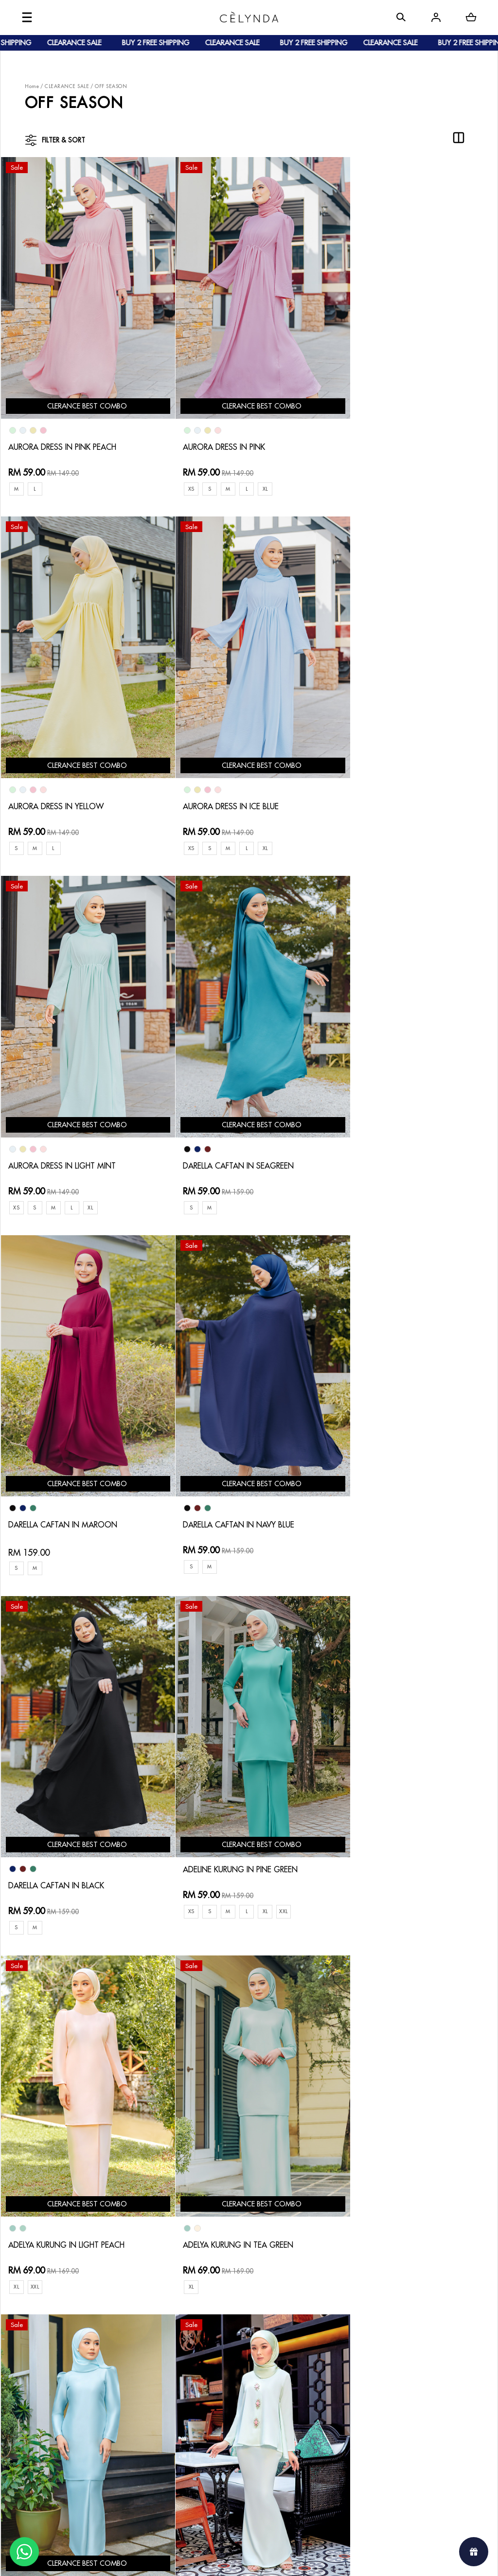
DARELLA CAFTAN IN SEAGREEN (402, 782)
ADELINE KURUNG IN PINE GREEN (74, 1462)
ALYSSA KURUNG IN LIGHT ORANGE (80, 2174)
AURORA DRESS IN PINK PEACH (70, 434)
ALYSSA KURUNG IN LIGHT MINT (238, 1826)
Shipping (135, 2346)
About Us (59, 2314)
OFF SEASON (111, 86)
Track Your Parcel (235, 2338)
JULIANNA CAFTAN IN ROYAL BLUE (408, 2174)
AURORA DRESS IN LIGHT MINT (235, 782)
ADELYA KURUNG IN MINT (59, 1826)
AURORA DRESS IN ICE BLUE (63, 782)
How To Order (144, 2314)
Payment (134, 2330)
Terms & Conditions (238, 2354)
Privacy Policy (229, 2370)
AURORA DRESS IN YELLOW (393, 434)
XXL (114, 1505)
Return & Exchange (237, 2322)
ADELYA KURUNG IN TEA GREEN (402, 1479)
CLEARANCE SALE (67, 86)
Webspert (329, 2559)
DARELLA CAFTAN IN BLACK (393, 1129)
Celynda (216, 2559)
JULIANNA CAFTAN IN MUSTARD (238, 2174)
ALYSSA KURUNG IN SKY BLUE (397, 1826)
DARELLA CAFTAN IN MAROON (70, 1129)
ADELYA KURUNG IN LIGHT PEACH (240, 1479)
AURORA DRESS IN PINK (221, 434)
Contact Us (225, 2306)
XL (260, 476)
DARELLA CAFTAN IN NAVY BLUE (238, 1129)
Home (32, 86)
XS (182, 476)
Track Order (140, 2362)
